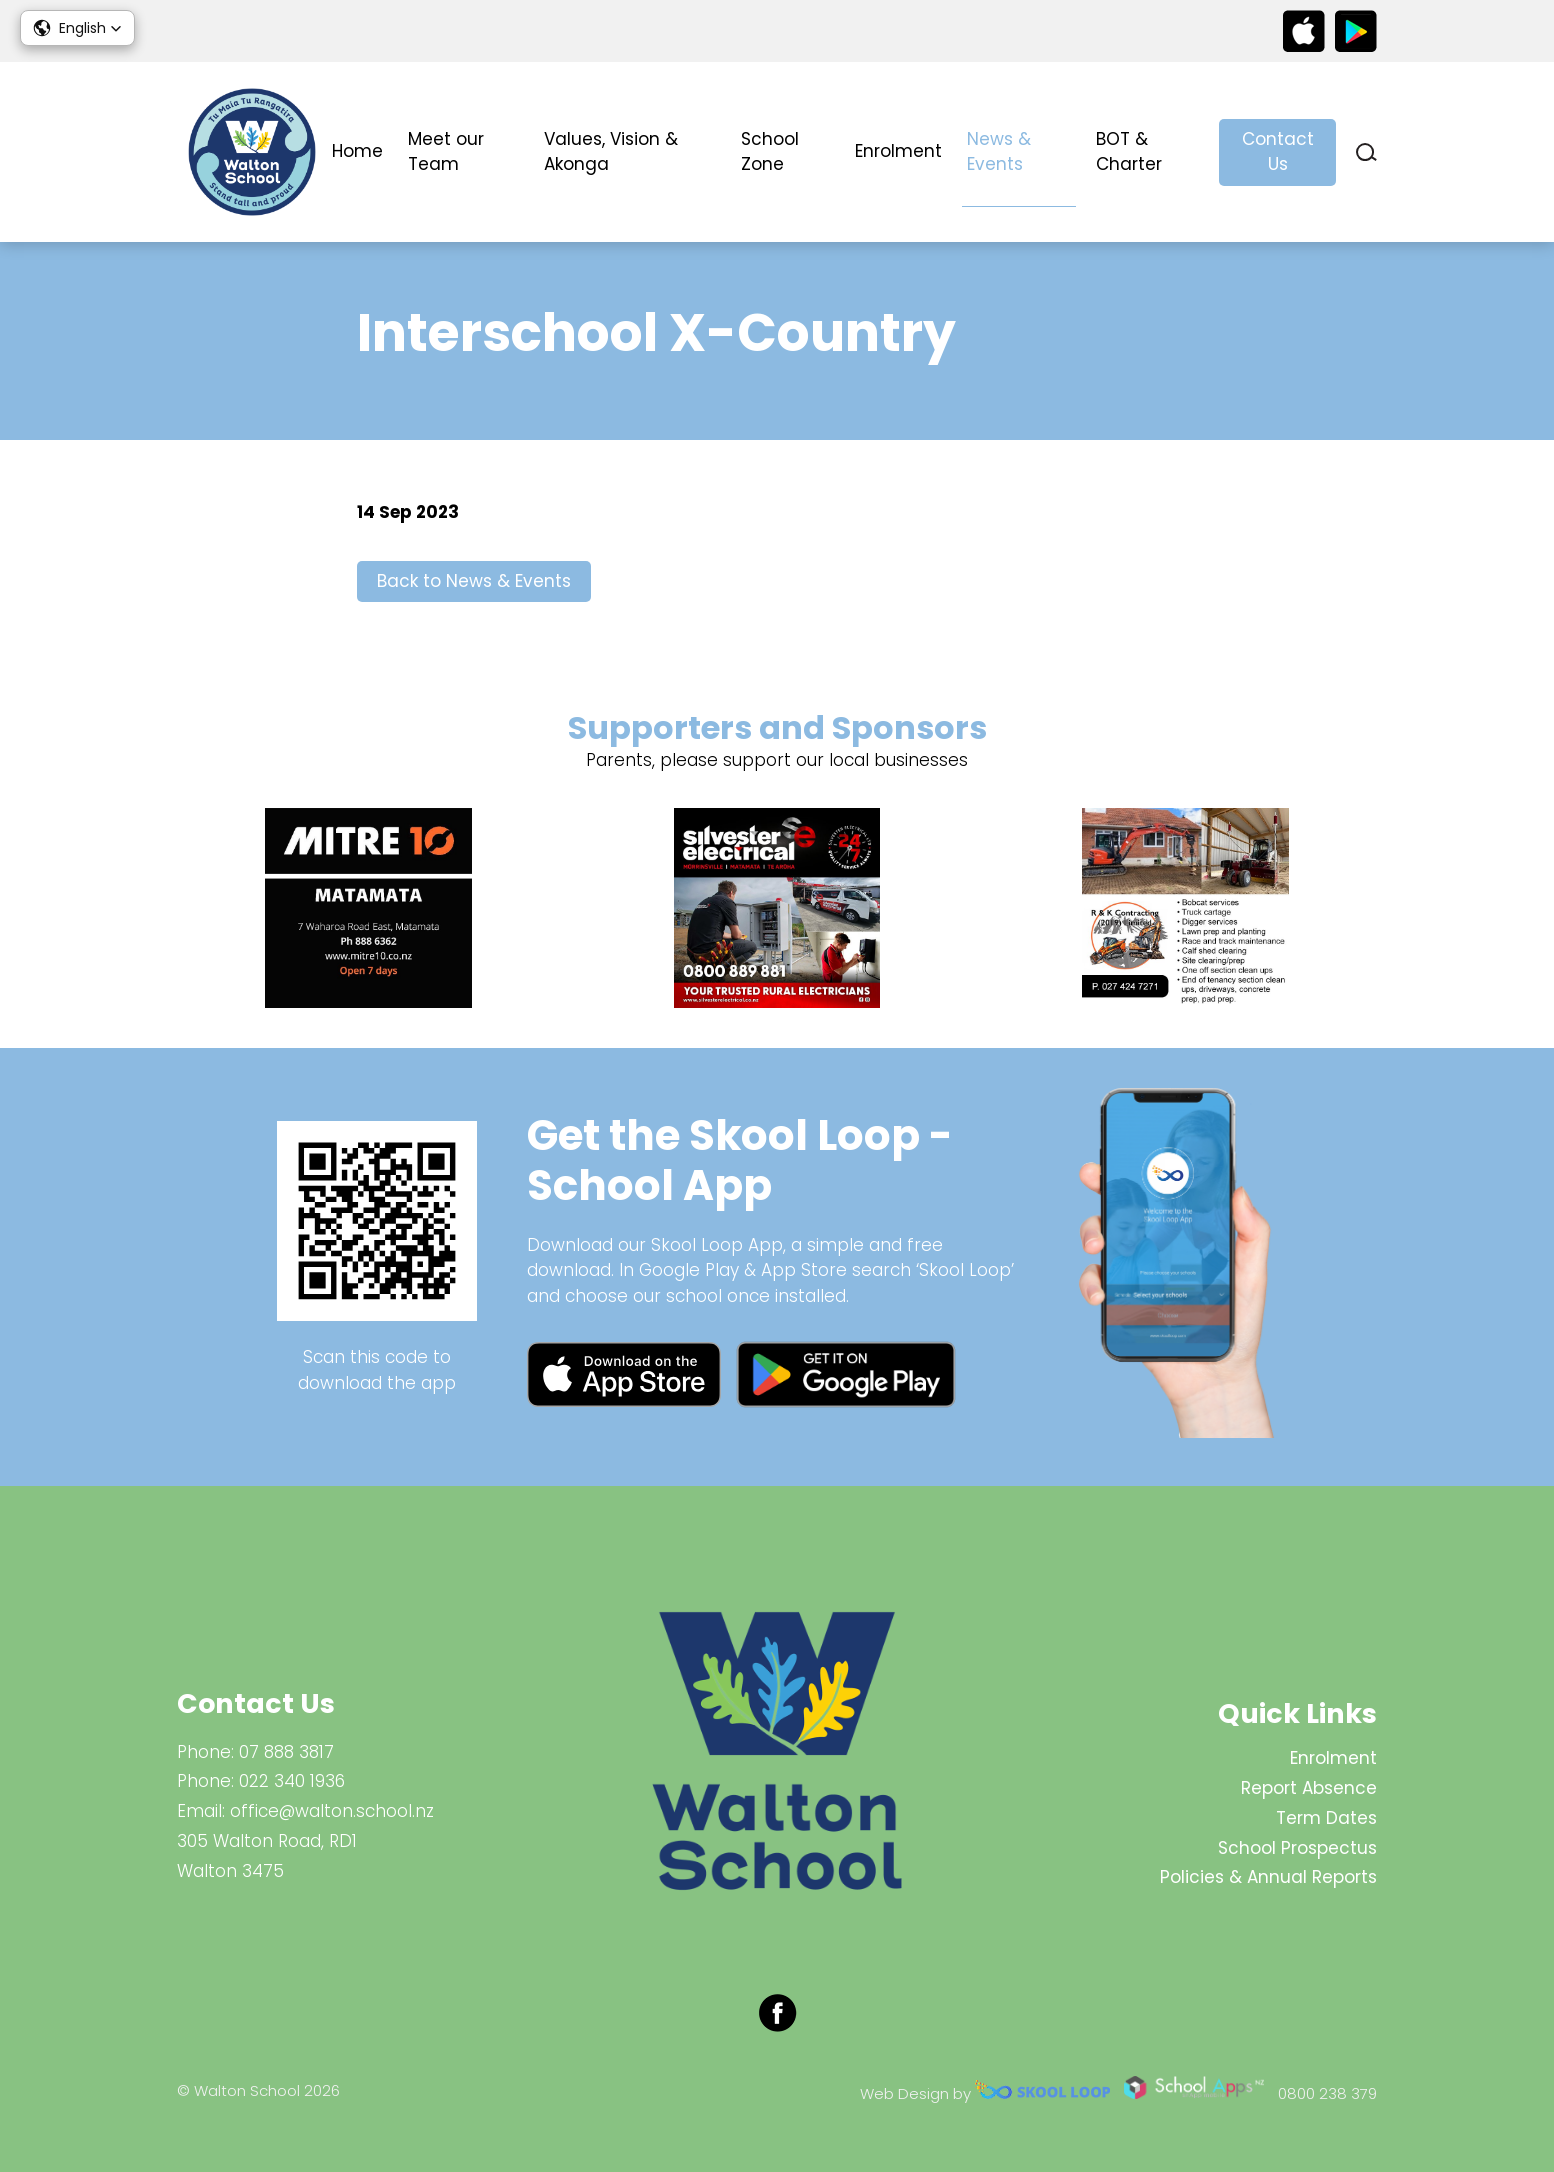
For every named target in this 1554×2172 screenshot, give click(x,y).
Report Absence (1309, 1788)
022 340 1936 (292, 1781)
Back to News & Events (474, 581)
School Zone (770, 152)
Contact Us (1278, 152)
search (1366, 152)
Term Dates (1326, 1818)
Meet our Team (446, 152)
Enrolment (898, 151)
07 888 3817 (286, 1752)
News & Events (999, 152)
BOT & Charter (1129, 152)
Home (357, 151)
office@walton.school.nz (332, 1811)
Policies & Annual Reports (1268, 1877)
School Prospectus (1297, 1848)
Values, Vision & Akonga (611, 152)
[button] (77, 28)
